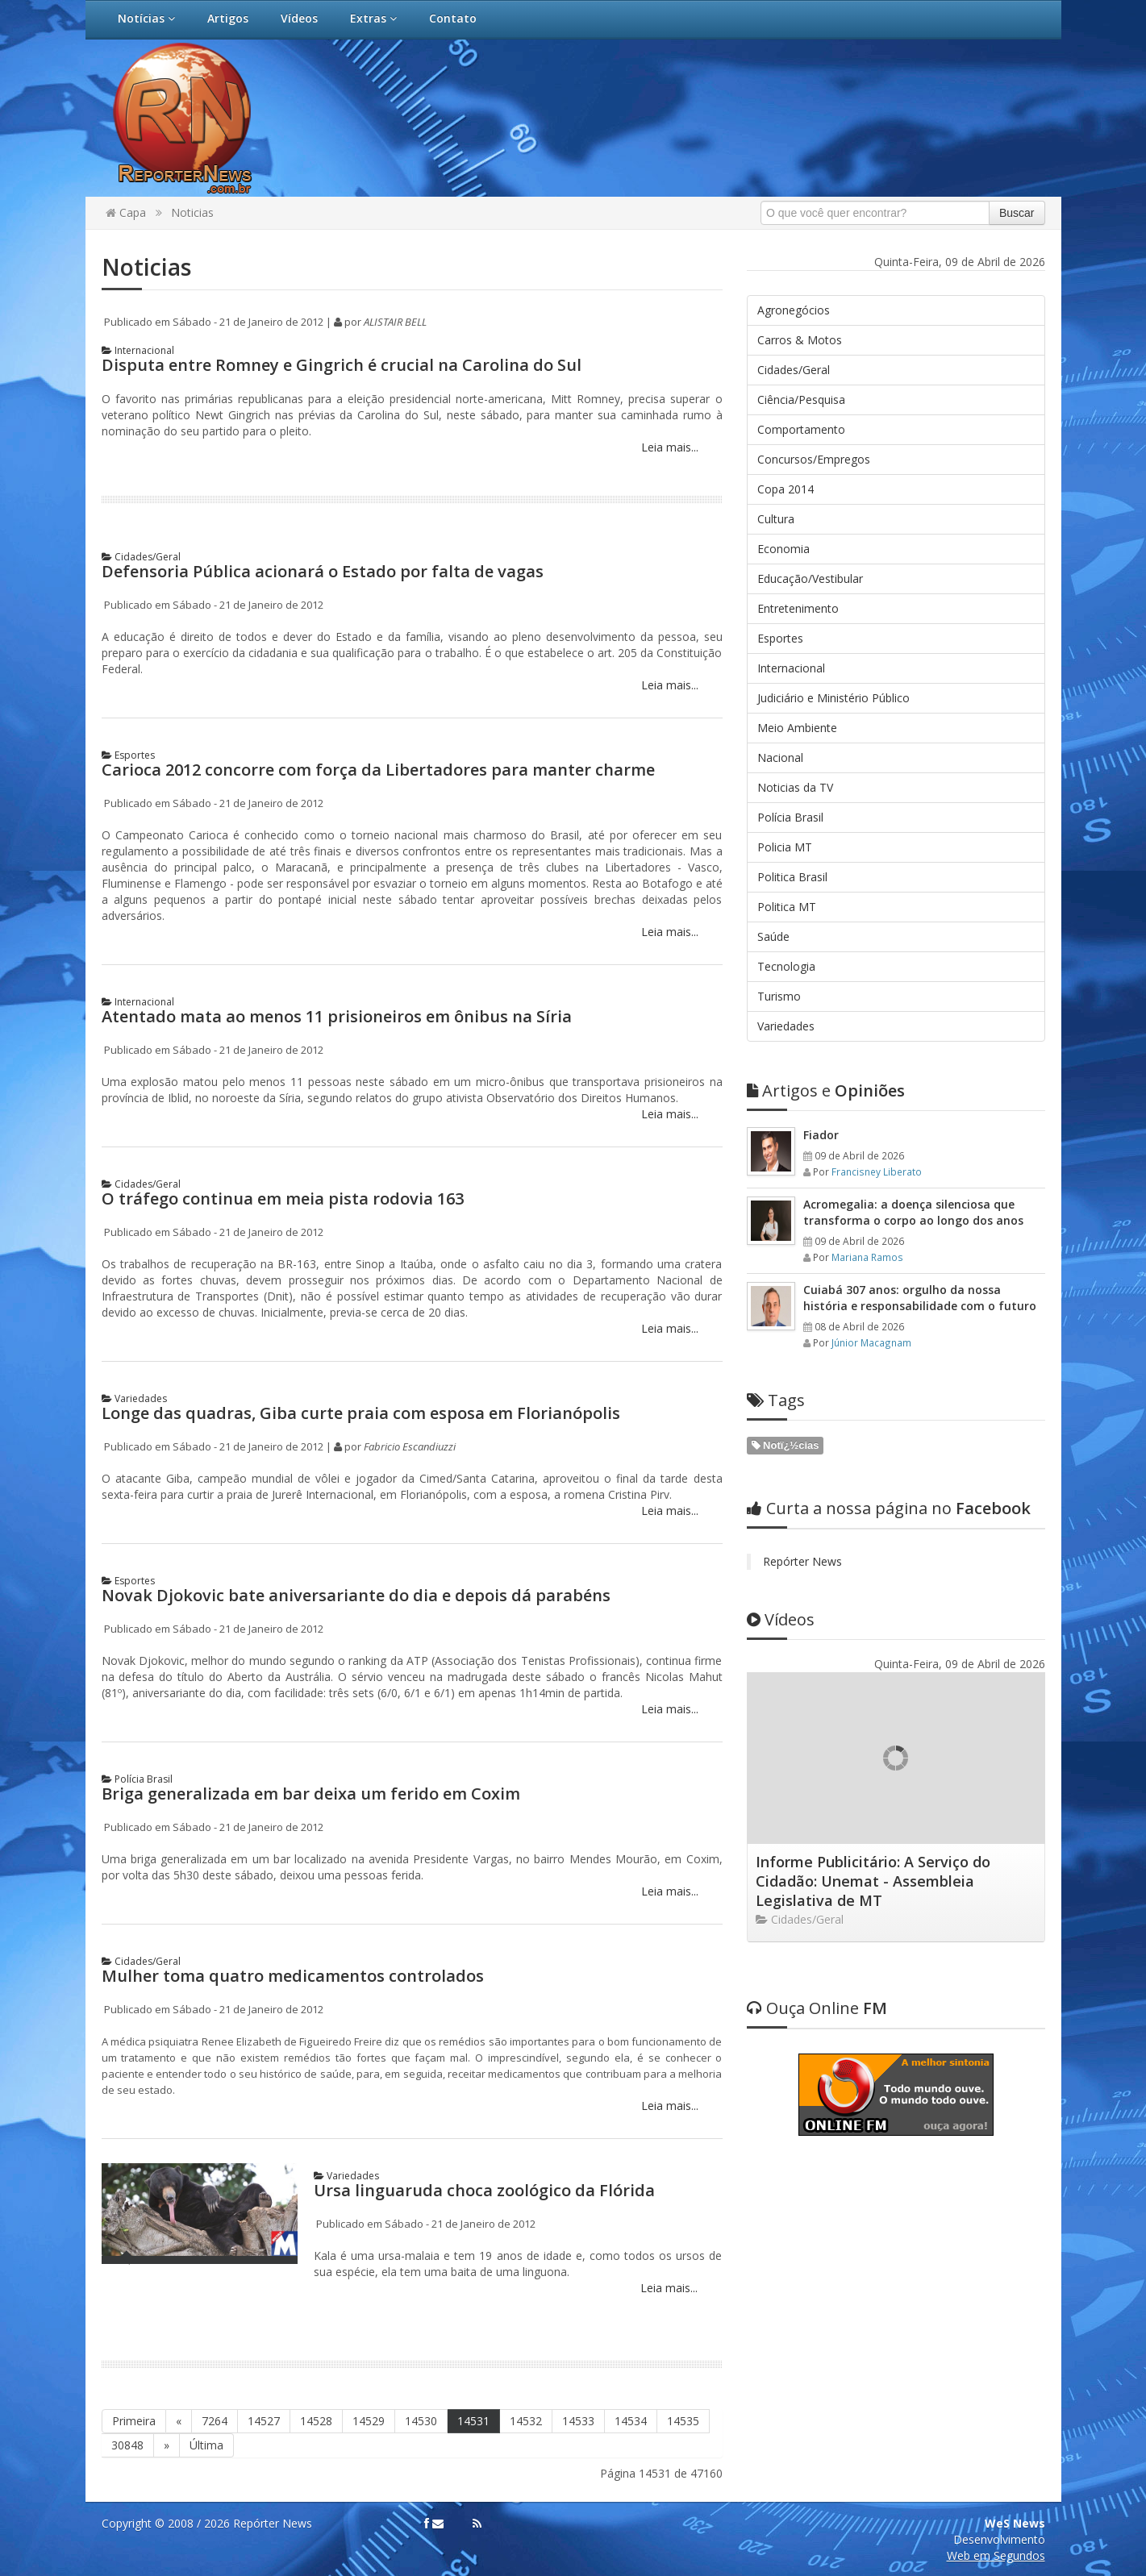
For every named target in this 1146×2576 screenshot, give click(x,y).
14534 (631, 2420)
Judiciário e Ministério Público (833, 697)
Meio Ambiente (797, 727)
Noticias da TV (795, 787)
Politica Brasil (792, 876)
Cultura (775, 518)
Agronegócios (793, 310)
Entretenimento (798, 608)
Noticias (192, 212)
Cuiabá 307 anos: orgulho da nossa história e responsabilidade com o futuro (919, 1297)
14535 (683, 2420)
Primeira (134, 2420)
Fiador (821, 1134)
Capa (126, 212)
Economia (783, 548)
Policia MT (784, 847)
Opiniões (826, 1090)
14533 (578, 2420)
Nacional (780, 757)
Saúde (773, 936)
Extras (373, 18)
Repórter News (802, 1561)
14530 (421, 2420)
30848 (127, 2445)
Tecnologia (786, 966)
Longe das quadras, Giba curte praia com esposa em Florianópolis (361, 1413)
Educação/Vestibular (810, 578)
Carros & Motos (799, 339)
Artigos (227, 18)
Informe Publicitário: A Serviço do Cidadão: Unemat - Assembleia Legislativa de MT (873, 1881)
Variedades (134, 1398)
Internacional (138, 350)
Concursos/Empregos (813, 459)
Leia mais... (668, 447)
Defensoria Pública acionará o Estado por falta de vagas (323, 571)
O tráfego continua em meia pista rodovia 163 (283, 1198)
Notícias (146, 18)
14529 (368, 2420)
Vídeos (299, 18)
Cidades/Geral (141, 557)
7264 (214, 2420)
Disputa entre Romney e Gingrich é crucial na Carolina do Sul (341, 365)
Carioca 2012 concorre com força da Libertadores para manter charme (378, 769)
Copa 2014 (785, 489)
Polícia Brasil (137, 1779)
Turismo (779, 996)
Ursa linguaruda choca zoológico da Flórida (484, 2190)
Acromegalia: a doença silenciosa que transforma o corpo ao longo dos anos (913, 1212)
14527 (264, 2420)
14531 (473, 2420)
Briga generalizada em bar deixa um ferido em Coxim (311, 1793)
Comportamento (801, 429)
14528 (316, 2420)
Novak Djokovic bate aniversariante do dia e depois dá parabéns (356, 1595)
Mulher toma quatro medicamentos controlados (293, 1976)
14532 (526, 2420)
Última (206, 2445)
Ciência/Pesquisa (801, 399)
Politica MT (786, 906)
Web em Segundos (996, 2555)
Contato (453, 18)
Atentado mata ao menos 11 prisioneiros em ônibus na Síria (337, 1016)
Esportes (128, 755)
